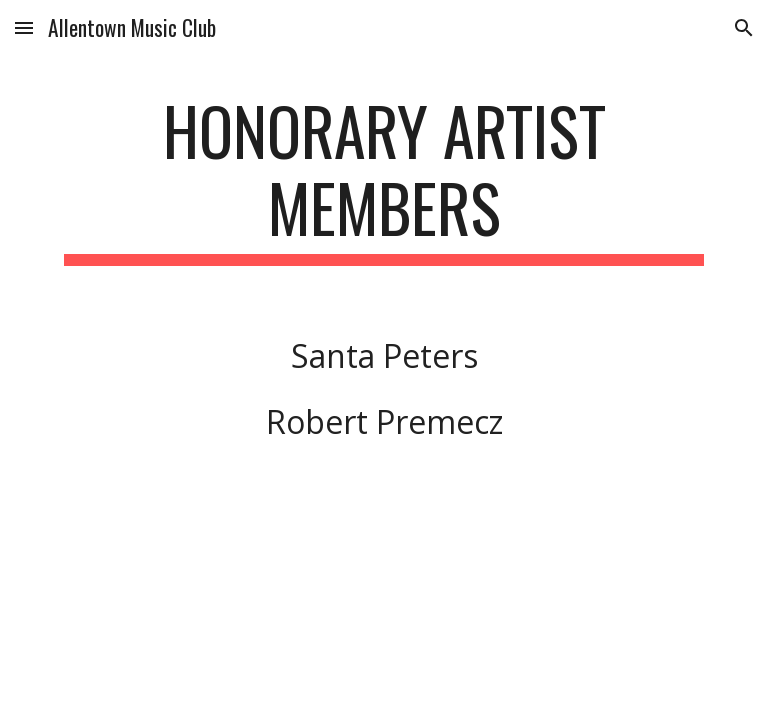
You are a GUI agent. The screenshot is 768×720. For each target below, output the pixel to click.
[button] (24, 27)
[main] (383, 179)
